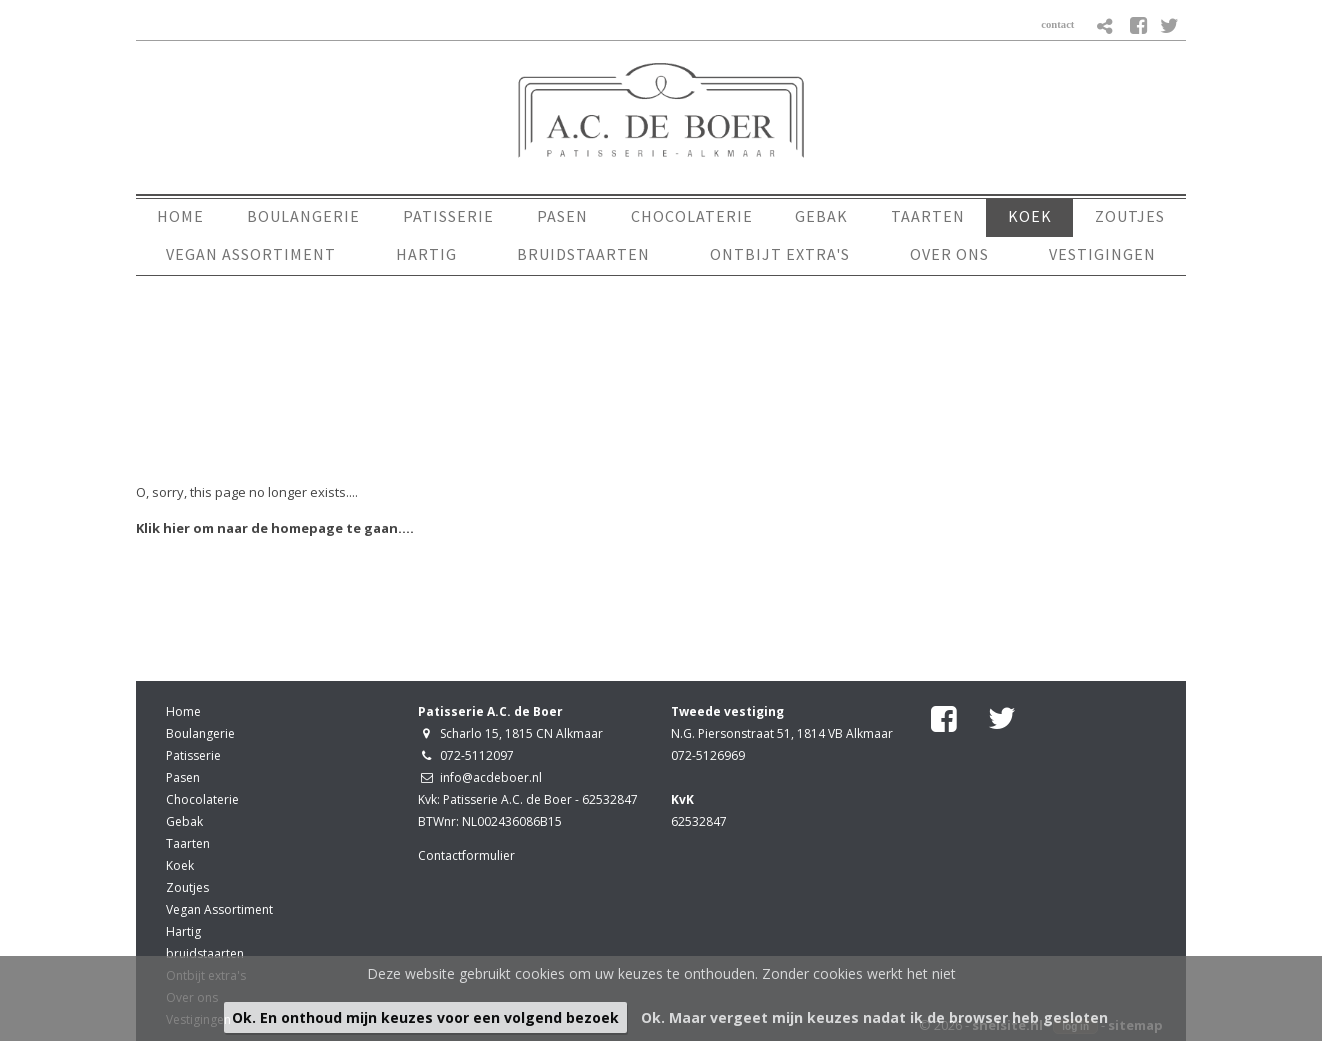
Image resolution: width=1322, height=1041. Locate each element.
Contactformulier (466, 855)
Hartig (183, 931)
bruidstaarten (205, 953)
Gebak (184, 821)
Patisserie (193, 755)
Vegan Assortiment (219, 909)
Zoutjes (187, 887)
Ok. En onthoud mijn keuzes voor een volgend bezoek (425, 1017)
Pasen (183, 777)
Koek (180, 865)
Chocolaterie (202, 799)
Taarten (188, 843)
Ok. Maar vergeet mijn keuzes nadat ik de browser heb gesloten (874, 1017)
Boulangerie (200, 733)
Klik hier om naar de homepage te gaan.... (275, 528)
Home (183, 711)
